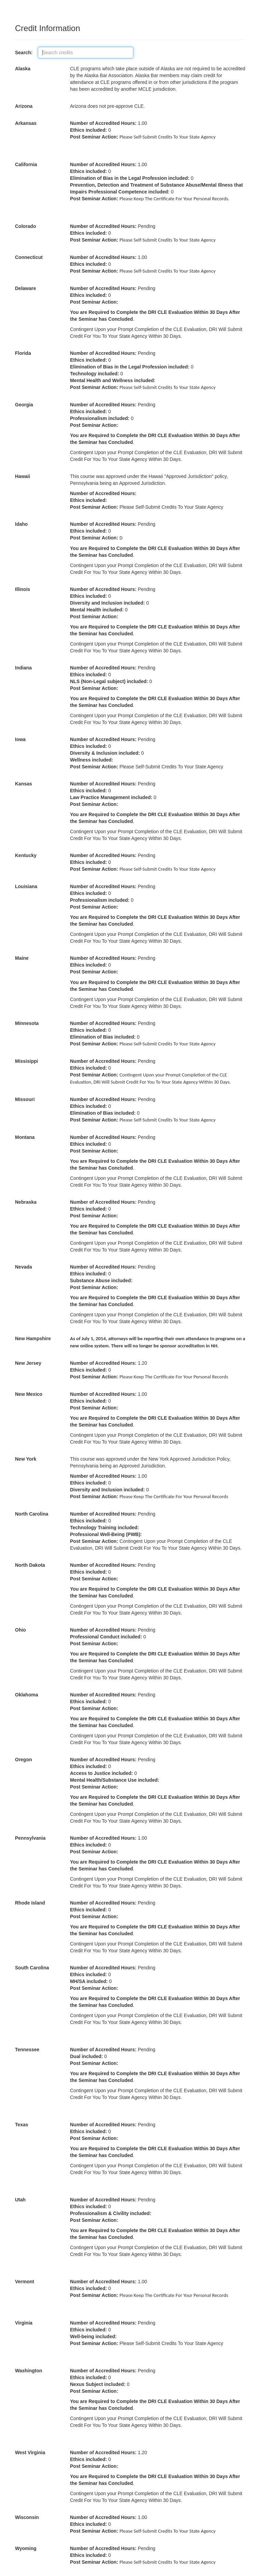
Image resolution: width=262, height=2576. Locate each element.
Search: (26, 52)
